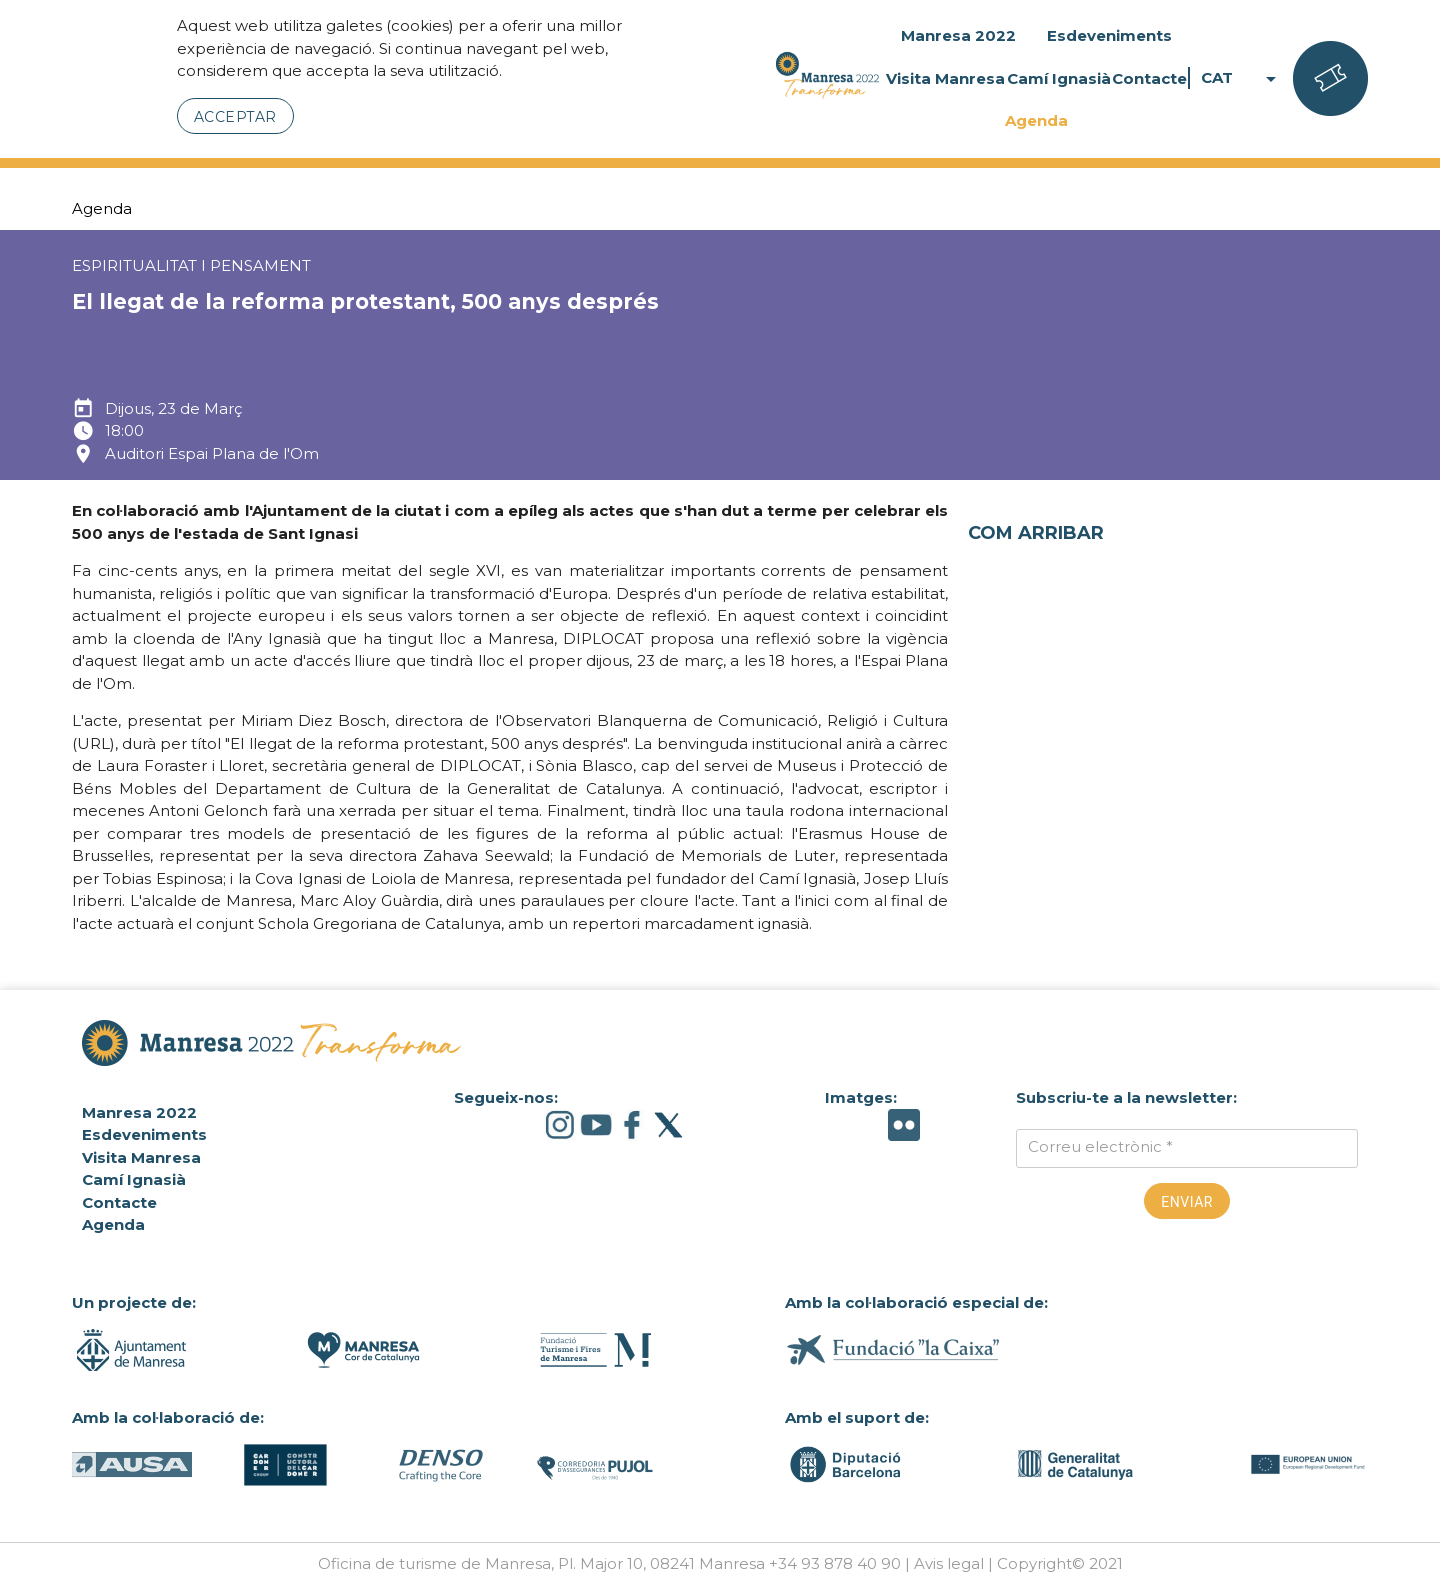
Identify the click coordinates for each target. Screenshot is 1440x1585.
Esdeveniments (1109, 35)
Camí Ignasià (1059, 78)
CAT (1242, 78)
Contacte (1149, 78)
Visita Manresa (945, 78)
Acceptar (235, 117)
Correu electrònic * (1100, 1146)
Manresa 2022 (958, 35)
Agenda (1036, 120)
